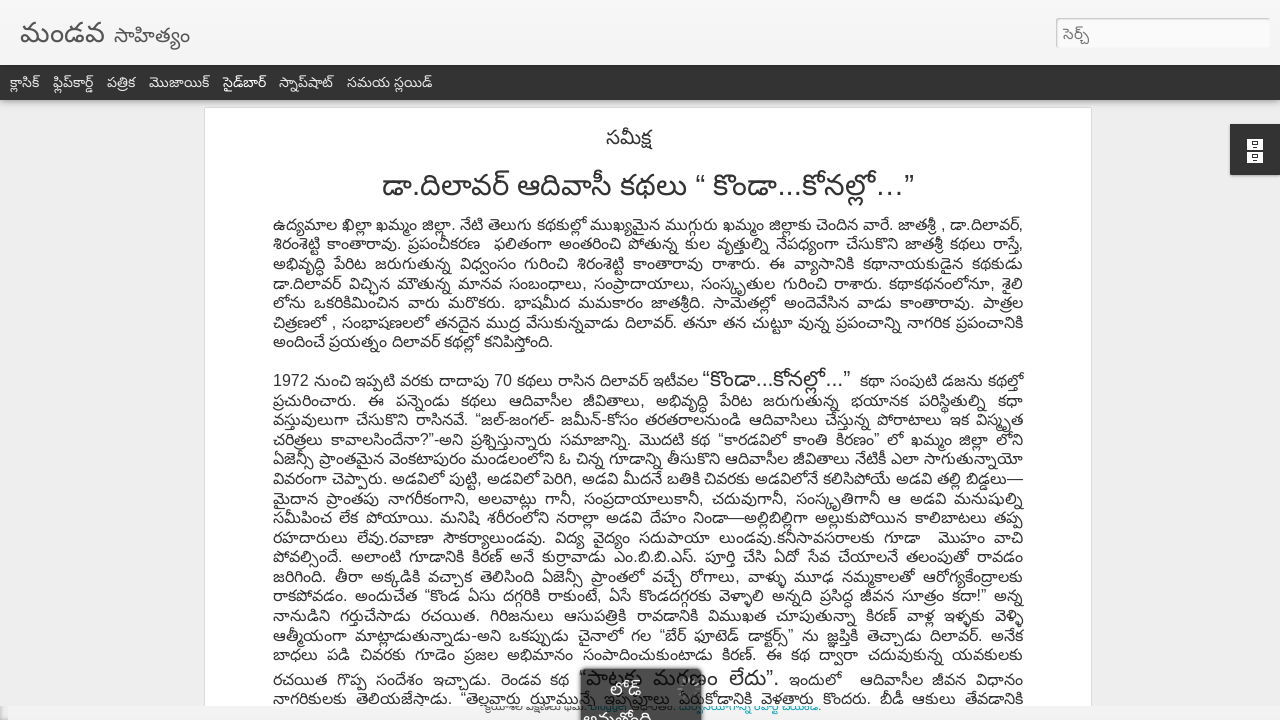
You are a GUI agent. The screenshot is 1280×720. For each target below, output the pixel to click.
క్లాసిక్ (24, 82)
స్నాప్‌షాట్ (306, 82)
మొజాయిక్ (179, 82)
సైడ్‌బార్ (244, 82)
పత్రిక (121, 82)
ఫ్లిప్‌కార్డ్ (73, 82)
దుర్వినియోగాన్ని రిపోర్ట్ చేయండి (748, 706)
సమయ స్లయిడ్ (389, 82)
